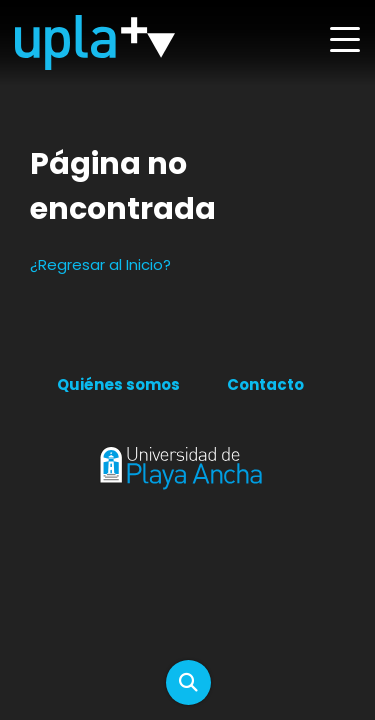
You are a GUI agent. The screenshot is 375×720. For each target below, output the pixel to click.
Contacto (265, 384)
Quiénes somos (118, 384)
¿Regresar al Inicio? (100, 264)
